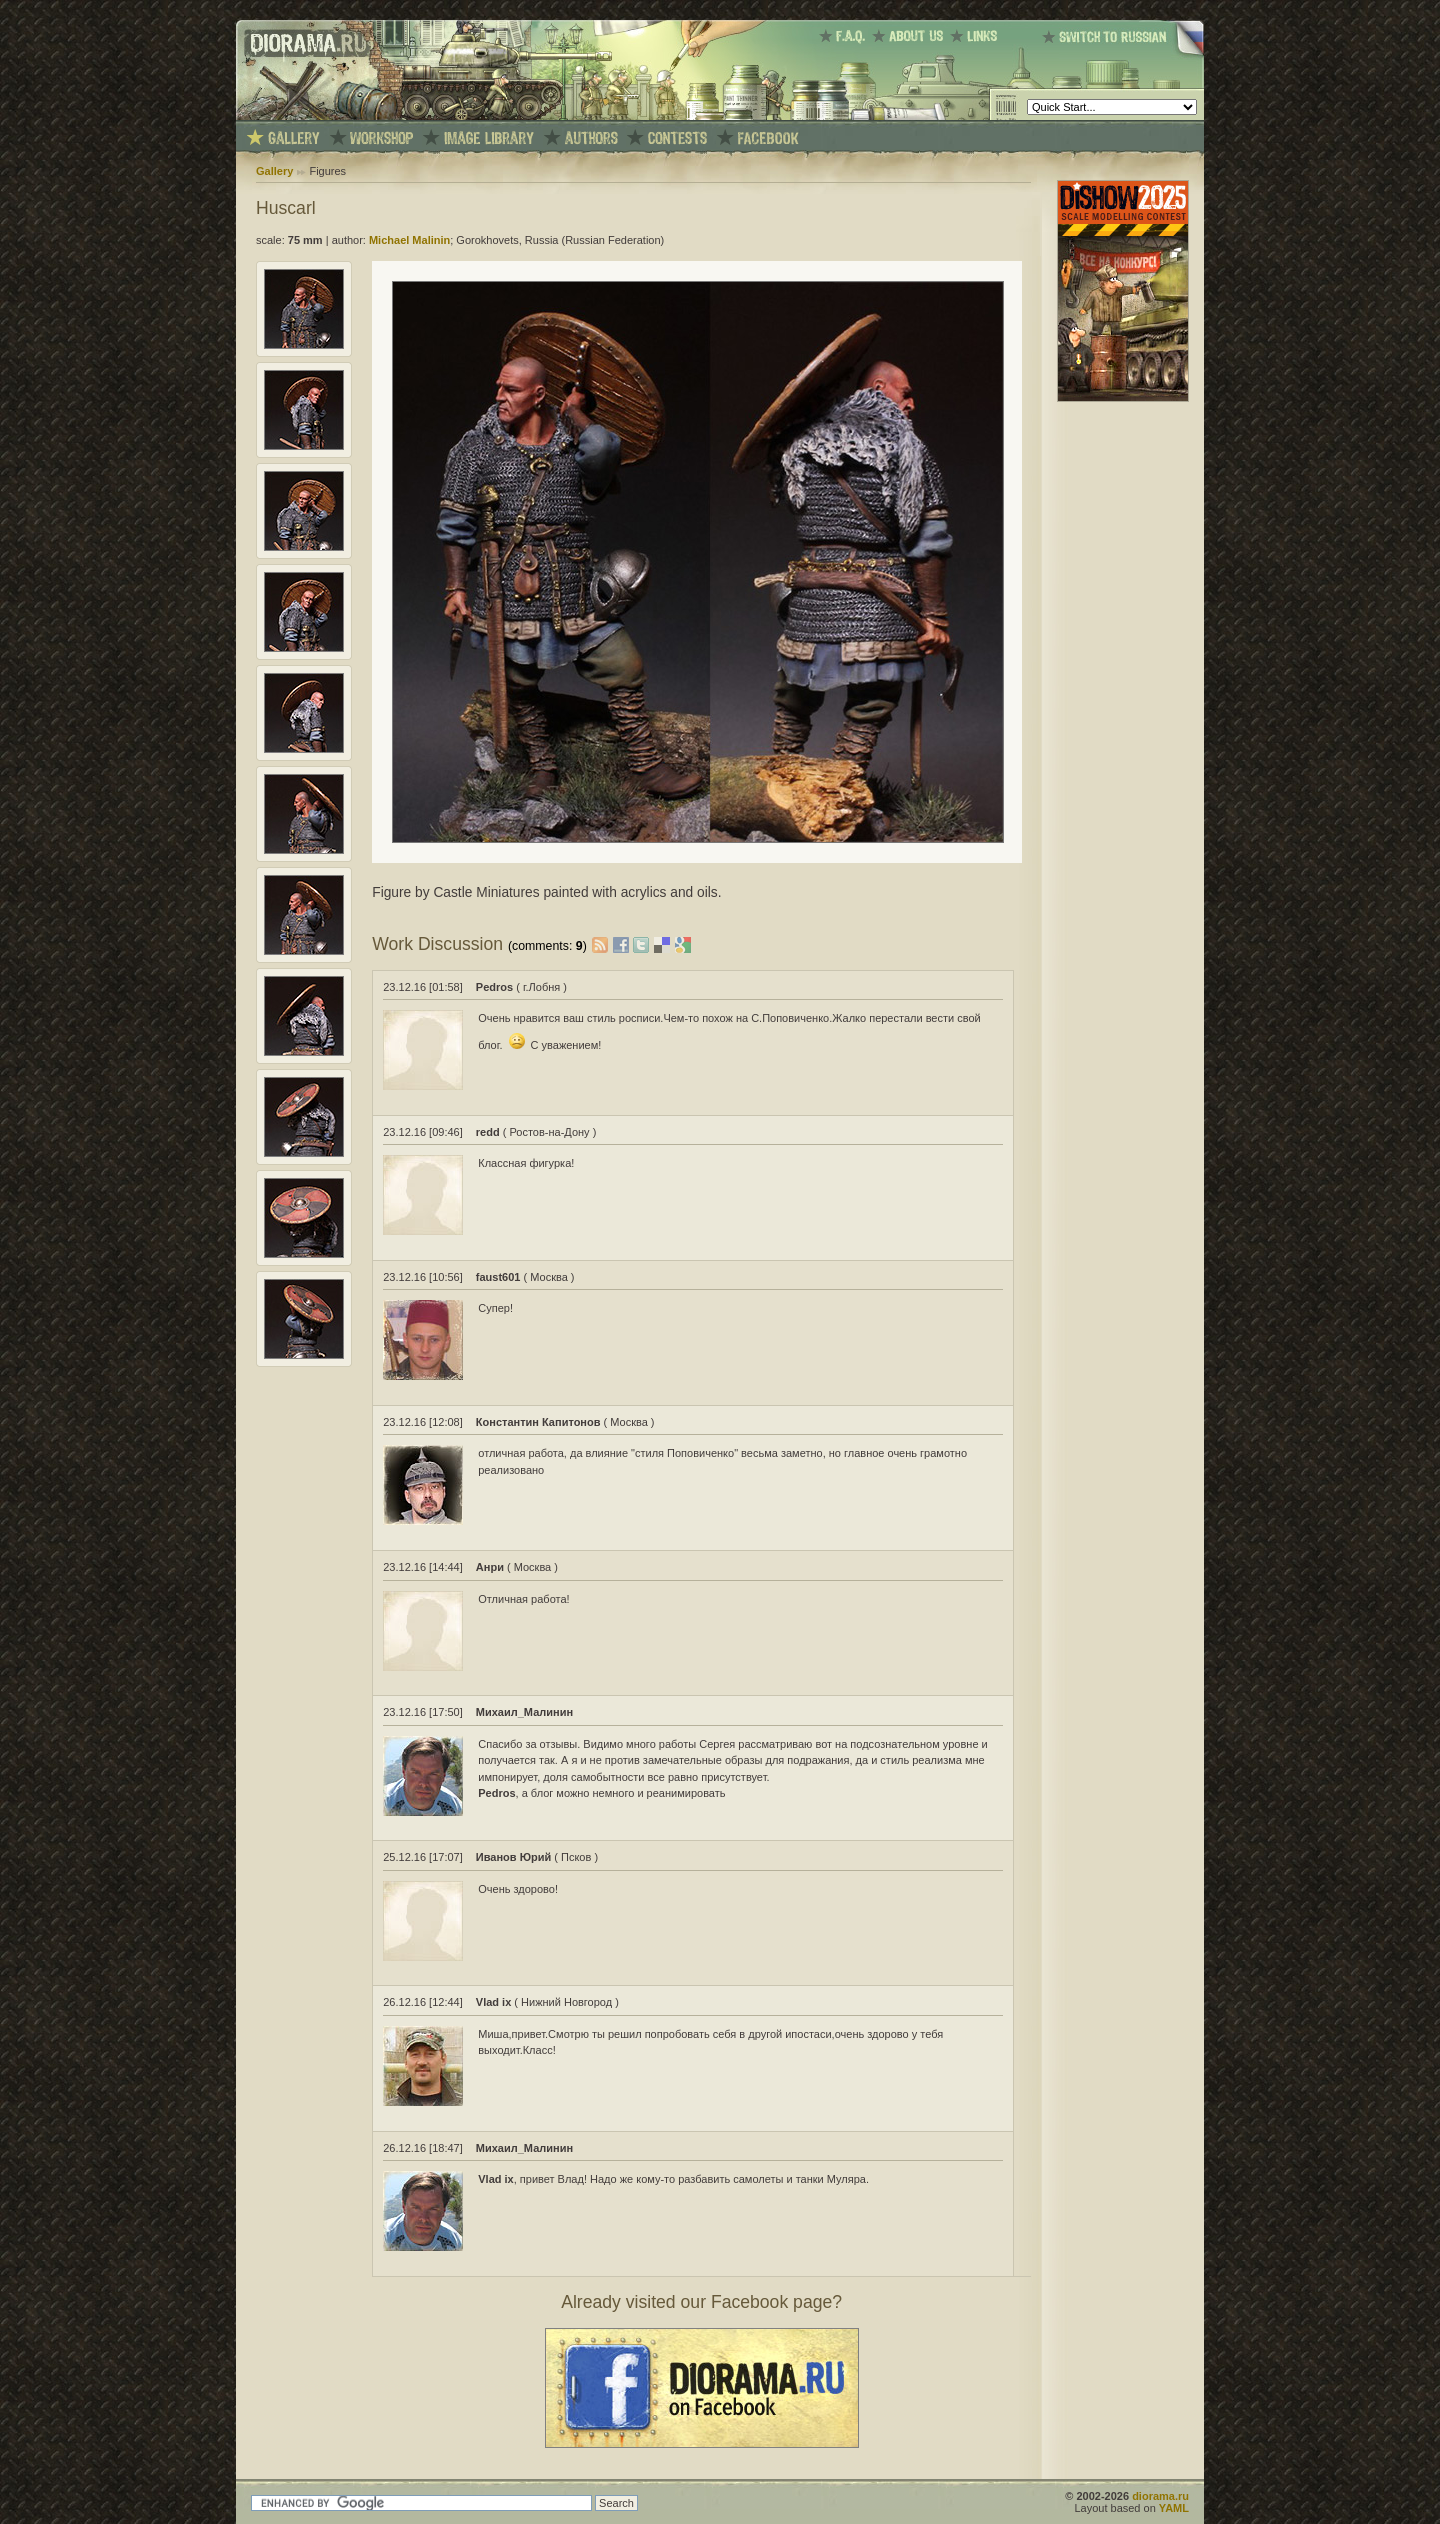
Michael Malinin (409, 240)
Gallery (274, 171)
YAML (1174, 2508)
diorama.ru (1160, 2496)
